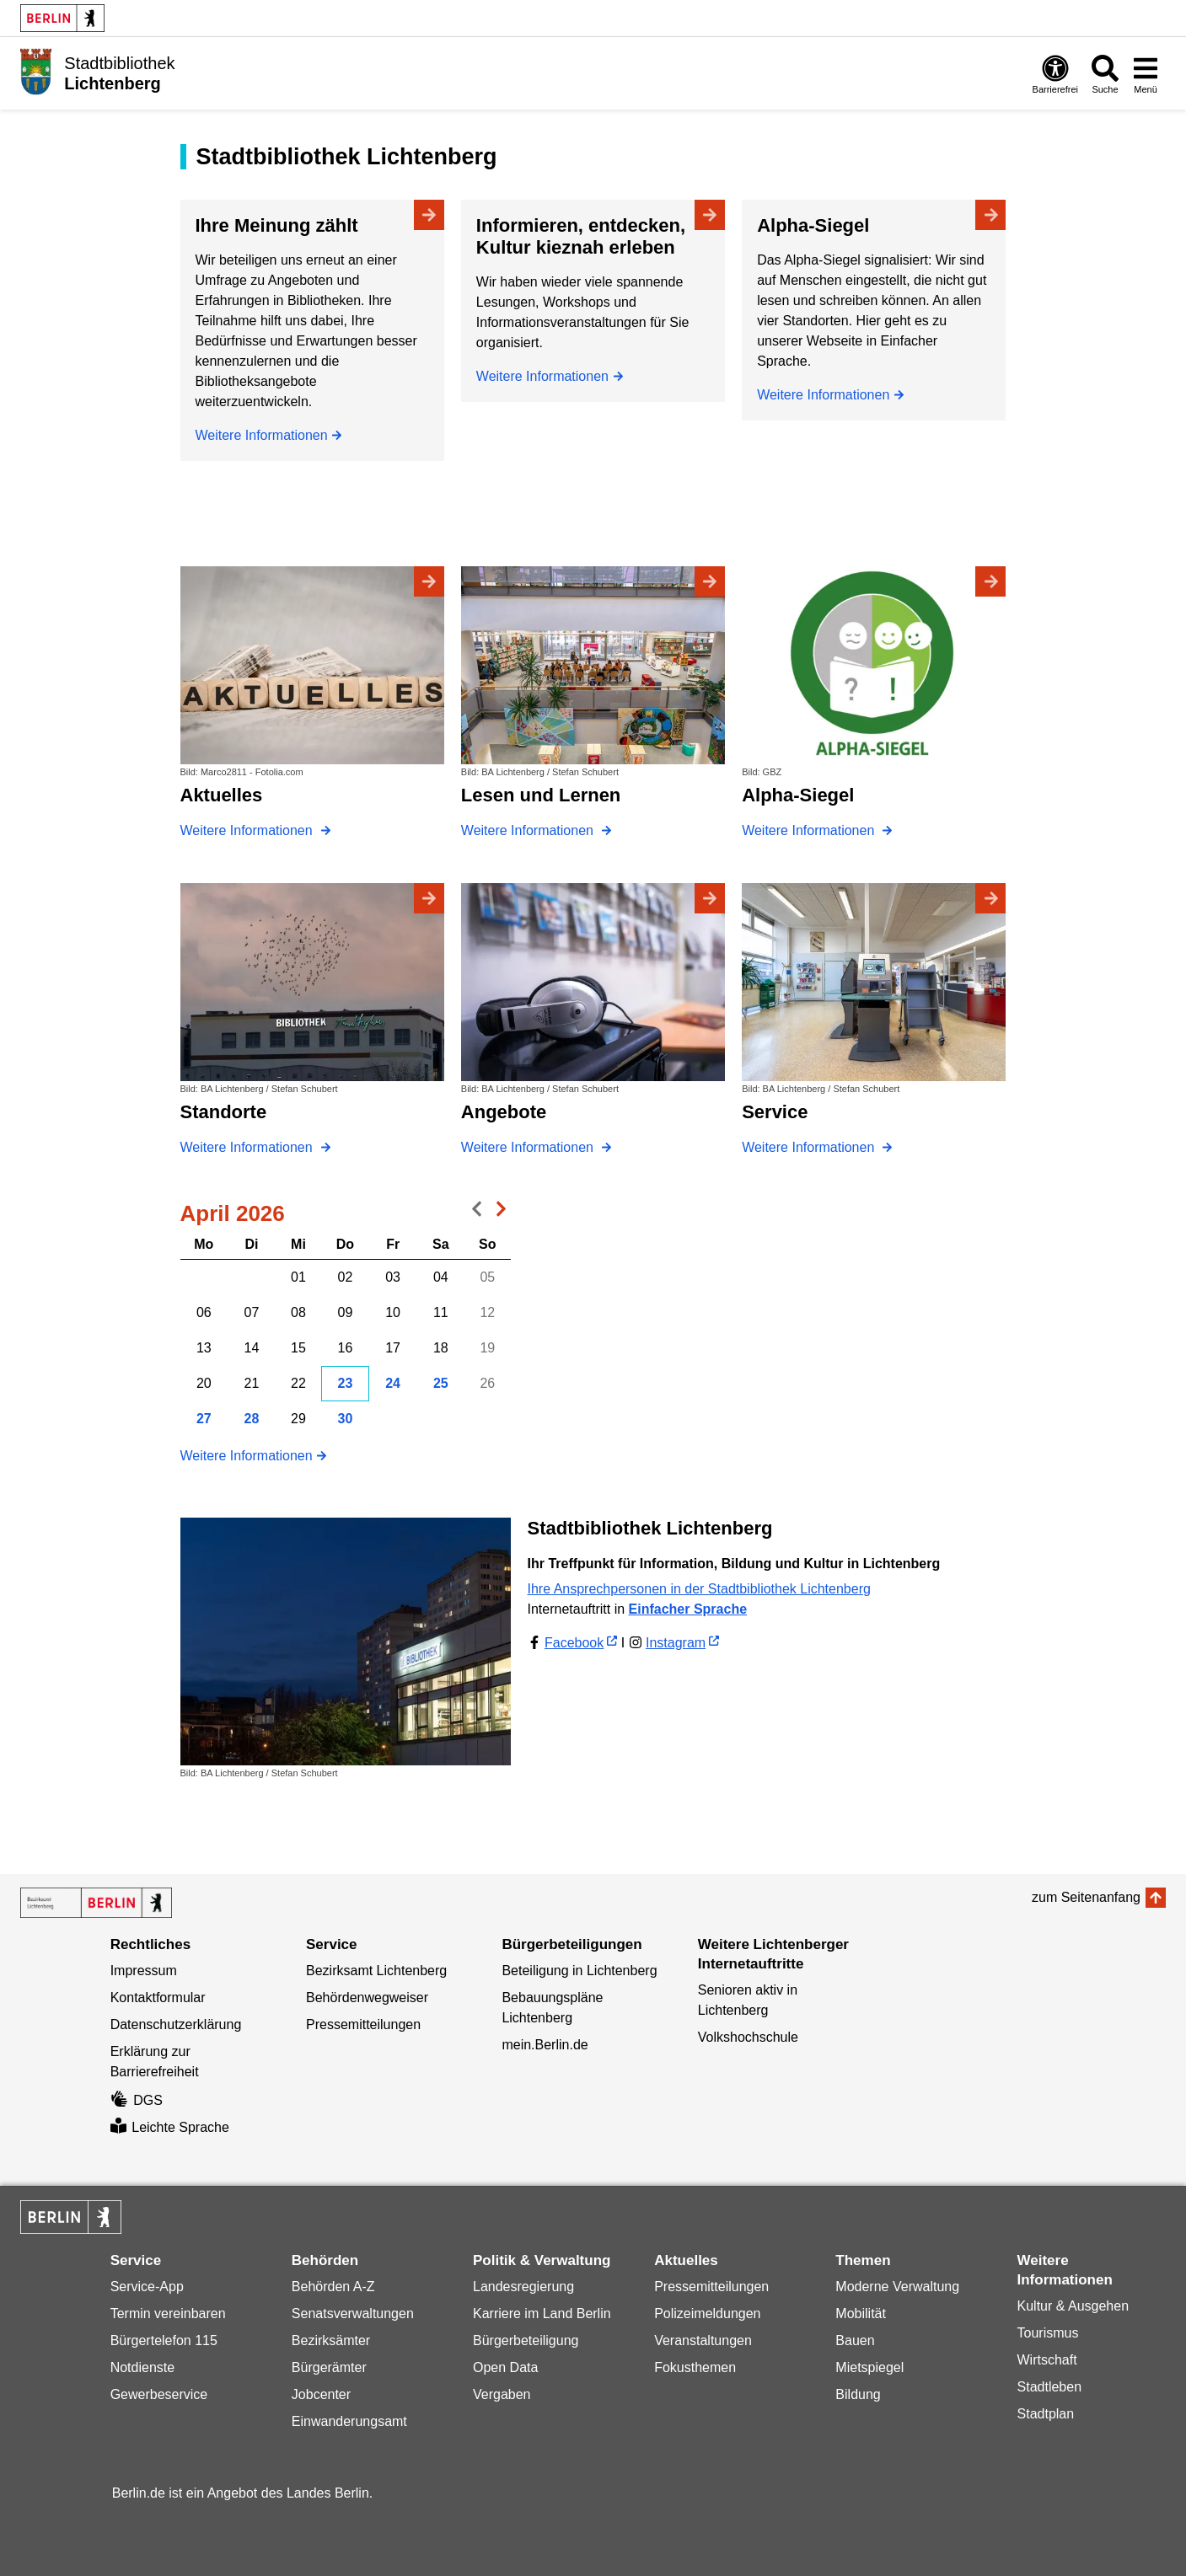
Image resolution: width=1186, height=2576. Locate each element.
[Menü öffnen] (1145, 73)
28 (252, 1418)
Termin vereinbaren (168, 2313)
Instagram (676, 1643)
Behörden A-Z (333, 2286)
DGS (136, 2100)
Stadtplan (1046, 2414)
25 (440, 1383)
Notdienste (142, 2367)
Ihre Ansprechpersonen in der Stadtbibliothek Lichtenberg (699, 1589)
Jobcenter (321, 2394)
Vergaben (502, 2394)
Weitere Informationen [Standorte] (248, 1147)
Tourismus (1048, 2333)
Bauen (854, 2340)
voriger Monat (473, 1212)
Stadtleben (1049, 2387)
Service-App (147, 2286)
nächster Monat (498, 1212)
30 (345, 1418)
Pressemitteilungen (363, 2024)
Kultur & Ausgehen (1073, 2306)
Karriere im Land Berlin (542, 2313)
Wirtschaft (1047, 2360)
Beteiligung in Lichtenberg (579, 1970)
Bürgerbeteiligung (525, 2340)
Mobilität (860, 2313)
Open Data (505, 2367)
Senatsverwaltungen (353, 2313)
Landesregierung (523, 2286)
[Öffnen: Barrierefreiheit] (1055, 73)
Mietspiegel (869, 2367)
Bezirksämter (331, 2340)
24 (392, 1383)
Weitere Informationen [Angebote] (529, 1147)
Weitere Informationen (246, 1456)
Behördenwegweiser (367, 1997)
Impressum (143, 1970)
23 (345, 1383)
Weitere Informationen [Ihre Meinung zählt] (262, 435)
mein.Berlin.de (545, 2045)
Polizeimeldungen (707, 2313)
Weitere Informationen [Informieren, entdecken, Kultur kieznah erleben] (542, 376)
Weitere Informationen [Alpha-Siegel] (823, 395)
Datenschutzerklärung (176, 2024)
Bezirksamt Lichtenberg (376, 1970)
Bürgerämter (329, 2367)
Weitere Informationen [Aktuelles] (248, 830)
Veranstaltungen (703, 2340)
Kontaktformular (158, 1997)
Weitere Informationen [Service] (810, 1147)
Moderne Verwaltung (897, 2286)
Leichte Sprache (169, 2127)
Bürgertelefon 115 (163, 2340)
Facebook (574, 1643)
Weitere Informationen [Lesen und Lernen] (529, 830)
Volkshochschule (748, 2037)
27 (204, 1418)
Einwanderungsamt (349, 2421)
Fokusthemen (695, 2367)
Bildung (857, 2394)
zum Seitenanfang (1086, 1897)
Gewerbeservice (159, 2394)
